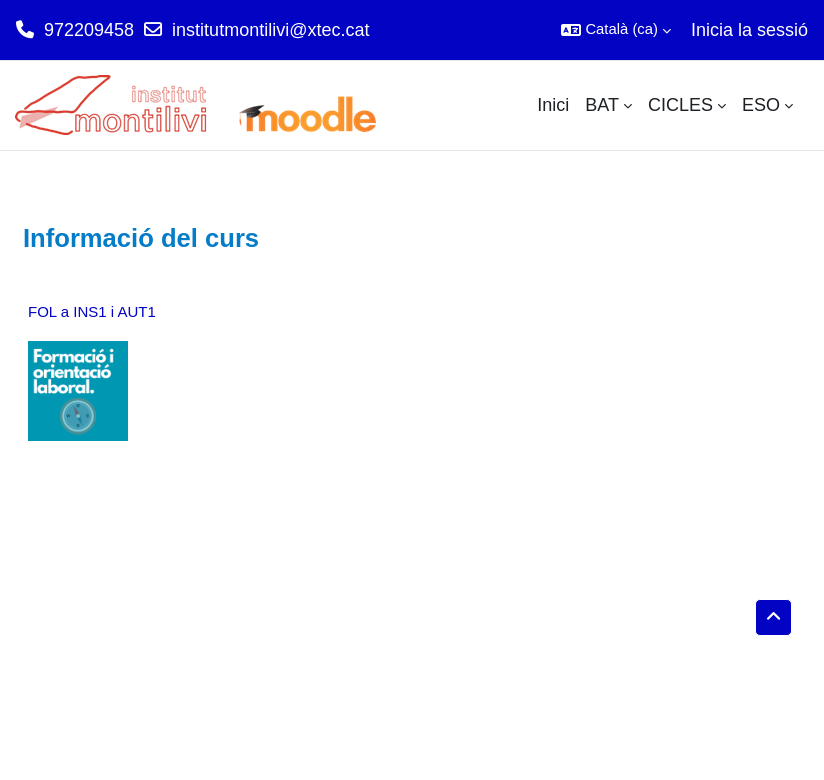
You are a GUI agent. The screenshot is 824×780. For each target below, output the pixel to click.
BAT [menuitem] (602, 105)
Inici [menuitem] (553, 105)
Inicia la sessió (749, 30)
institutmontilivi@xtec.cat (270, 30)
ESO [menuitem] (761, 105)
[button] (616, 30)
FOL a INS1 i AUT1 (92, 311)
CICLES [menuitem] (680, 105)
